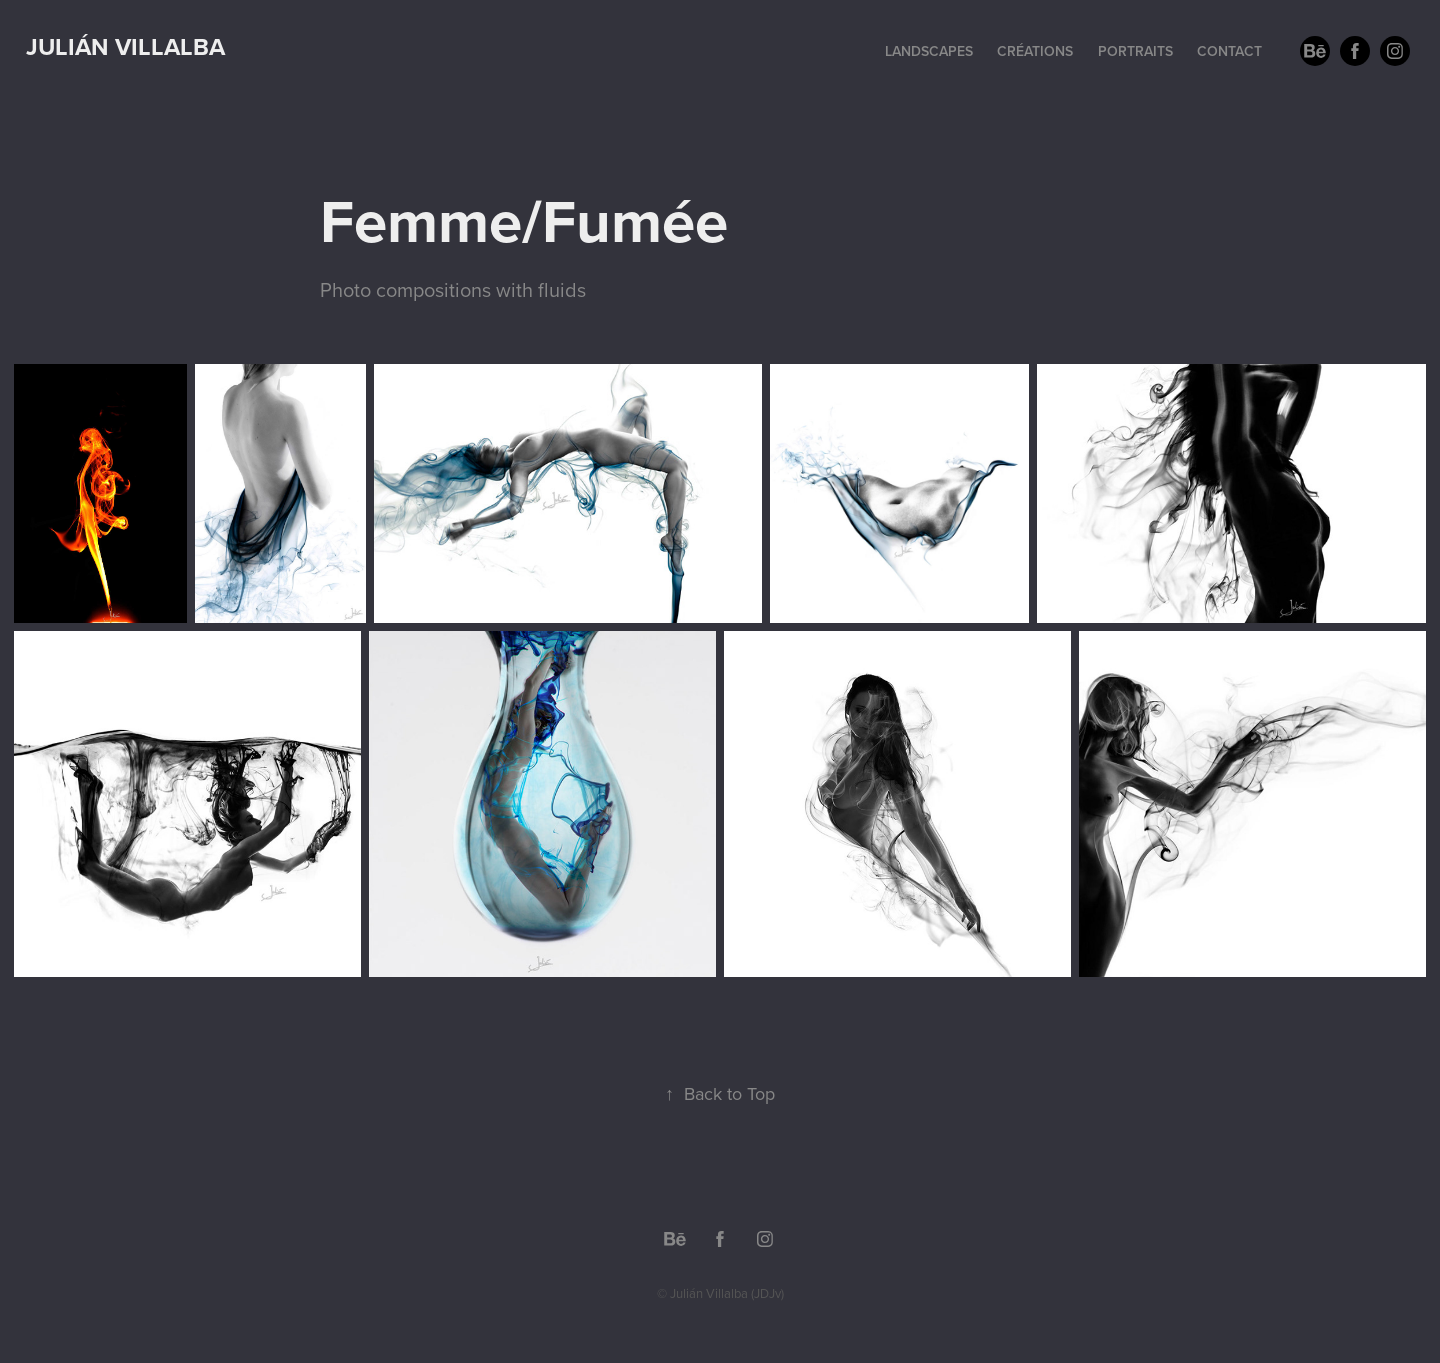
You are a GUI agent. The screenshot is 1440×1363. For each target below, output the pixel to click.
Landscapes (929, 51)
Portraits (1135, 51)
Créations (1035, 51)
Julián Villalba (125, 46)
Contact (1229, 51)
